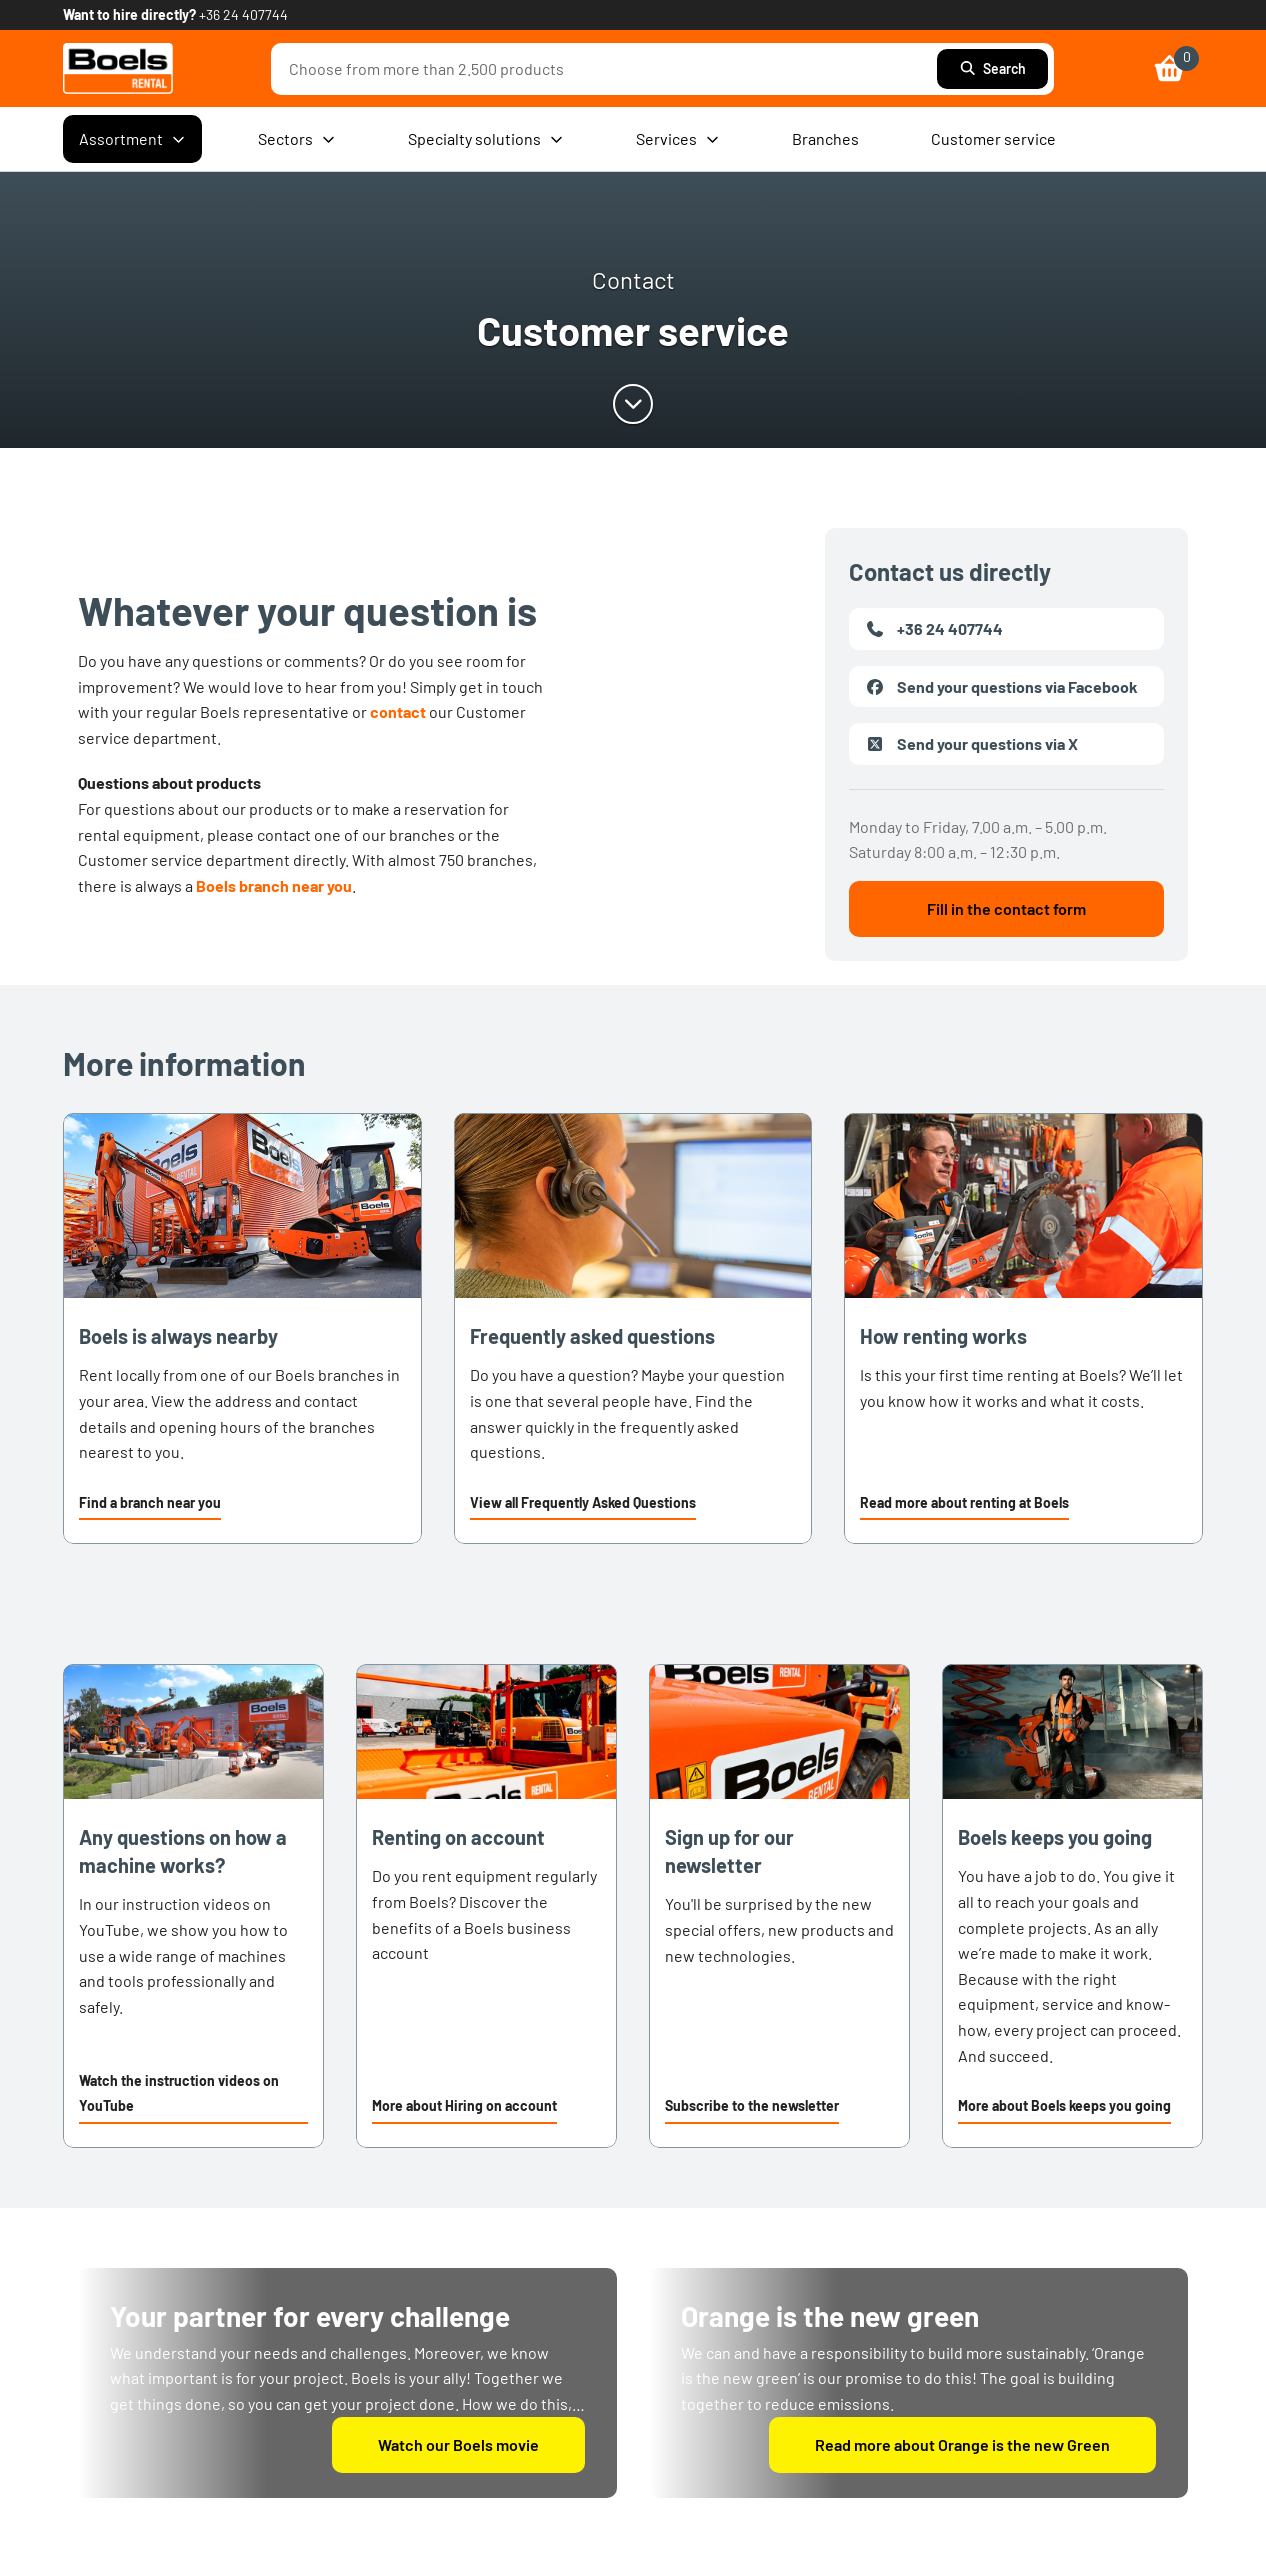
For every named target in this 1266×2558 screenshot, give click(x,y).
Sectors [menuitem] (297, 139)
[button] (150, 1505)
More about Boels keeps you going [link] (1064, 2105)
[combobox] (609, 69)
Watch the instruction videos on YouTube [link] (179, 2093)
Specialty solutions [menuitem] (486, 139)
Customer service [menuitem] (993, 138)
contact (398, 711)
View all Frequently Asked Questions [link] (583, 1502)
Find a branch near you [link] (150, 1502)
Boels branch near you (274, 885)
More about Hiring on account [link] (464, 2105)
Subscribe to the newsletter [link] (752, 2105)
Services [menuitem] (678, 139)
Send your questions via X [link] (971, 744)
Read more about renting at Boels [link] (964, 1502)
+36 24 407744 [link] (243, 14)
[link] (118, 68)
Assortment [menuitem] (132, 139)
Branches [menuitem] (825, 138)
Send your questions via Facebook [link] (1001, 687)
